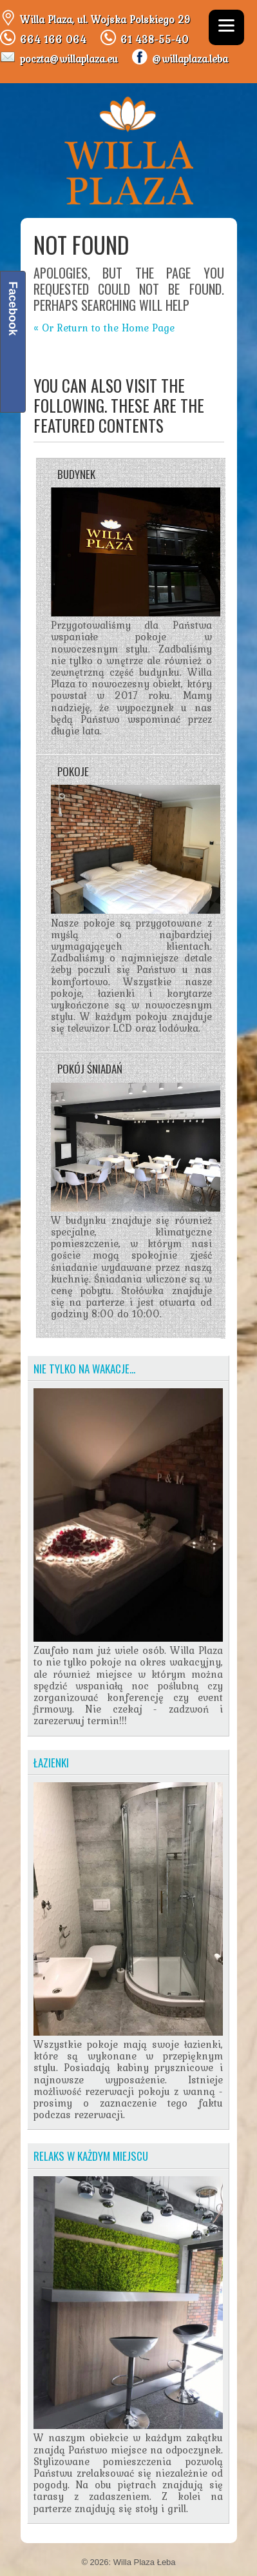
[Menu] (226, 27)
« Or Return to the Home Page (104, 327)
